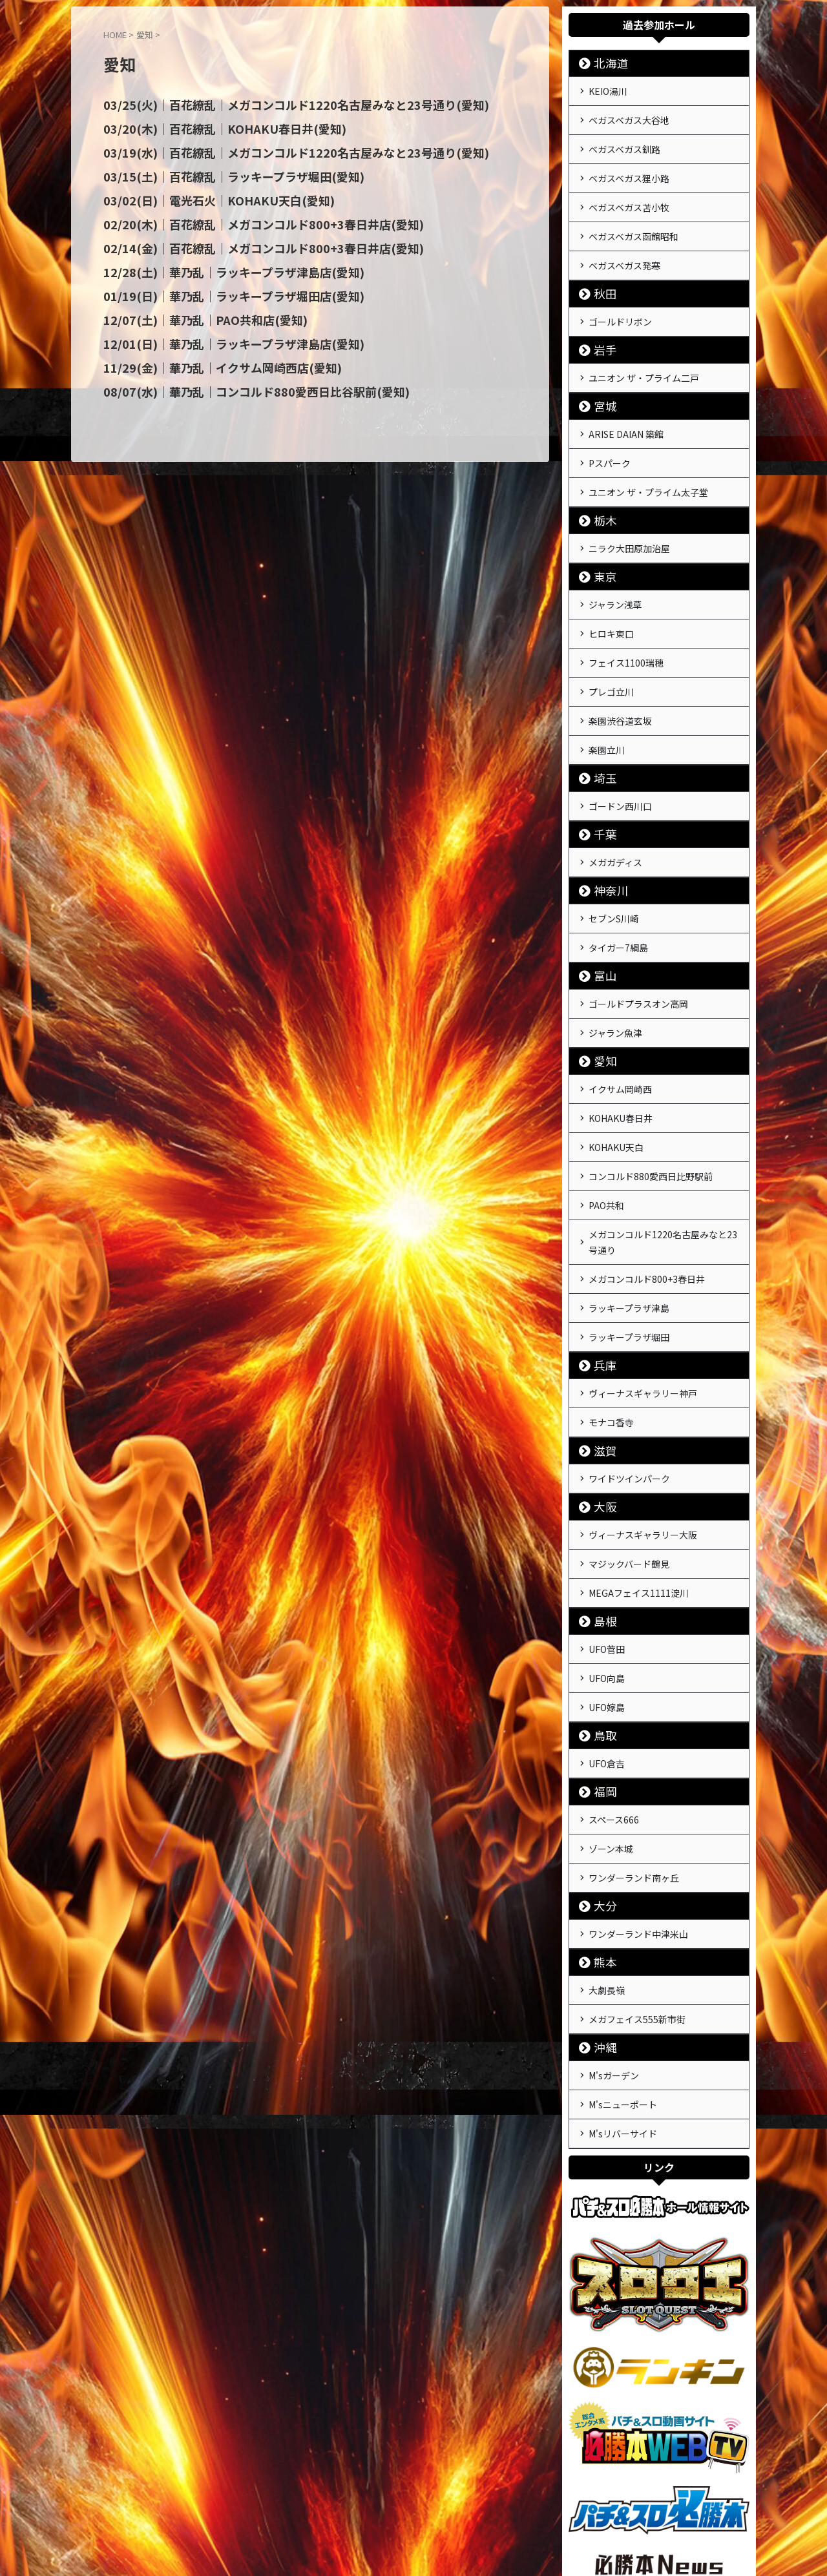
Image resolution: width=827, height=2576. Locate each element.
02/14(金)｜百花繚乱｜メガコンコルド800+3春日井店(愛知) (243, 244)
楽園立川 (607, 702)
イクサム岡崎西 (620, 1023)
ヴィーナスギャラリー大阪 (643, 1437)
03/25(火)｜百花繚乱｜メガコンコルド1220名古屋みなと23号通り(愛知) (272, 104)
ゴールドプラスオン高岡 (638, 943)
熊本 (600, 1838)
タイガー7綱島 (618, 889)
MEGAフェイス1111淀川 (639, 1490)
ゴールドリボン (620, 302)
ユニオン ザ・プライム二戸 (644, 355)
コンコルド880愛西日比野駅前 (651, 1102)
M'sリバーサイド (623, 1997)
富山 (600, 916)
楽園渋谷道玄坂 (620, 675)
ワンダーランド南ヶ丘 (634, 1757)
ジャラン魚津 (615, 969)
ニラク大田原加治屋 (629, 516)
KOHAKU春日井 (621, 1049)
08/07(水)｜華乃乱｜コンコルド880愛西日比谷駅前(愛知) (237, 383)
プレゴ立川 (611, 649)
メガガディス (615, 809)
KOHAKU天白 (616, 1076)
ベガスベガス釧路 (624, 142)
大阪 (600, 1411)
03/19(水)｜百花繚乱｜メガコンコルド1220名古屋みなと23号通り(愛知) (272, 151)
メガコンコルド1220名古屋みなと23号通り (663, 1163)
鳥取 (600, 1624)
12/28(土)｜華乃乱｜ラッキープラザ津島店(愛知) (218, 267)
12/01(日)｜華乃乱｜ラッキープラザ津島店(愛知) (218, 337)
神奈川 (604, 836)
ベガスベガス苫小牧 (629, 195)
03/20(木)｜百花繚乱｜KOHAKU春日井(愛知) (209, 128)
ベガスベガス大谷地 (629, 116)
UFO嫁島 (607, 1597)
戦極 (413, 2534)
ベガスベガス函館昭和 (633, 222)
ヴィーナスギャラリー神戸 (643, 1304)
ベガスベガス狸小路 (629, 169)
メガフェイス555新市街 (637, 1891)
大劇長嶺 (607, 1864)
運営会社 (366, 2505)
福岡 (600, 1678)
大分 (600, 1784)
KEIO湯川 (608, 89)
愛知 (600, 996)
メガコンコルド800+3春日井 (647, 1197)
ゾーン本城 (611, 1731)
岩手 (600, 329)
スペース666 (614, 1704)
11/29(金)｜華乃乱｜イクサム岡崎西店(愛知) (208, 360)
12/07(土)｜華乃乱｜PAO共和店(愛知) (192, 314)
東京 (600, 543)
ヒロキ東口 (611, 596)
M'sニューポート (623, 1971)
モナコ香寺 (611, 1330)
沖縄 (600, 1918)
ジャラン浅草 (615, 569)
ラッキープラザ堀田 (629, 1250)
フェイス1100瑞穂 (626, 622)
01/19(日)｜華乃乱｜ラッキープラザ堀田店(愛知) (218, 290)
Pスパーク (610, 436)
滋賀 (600, 1357)
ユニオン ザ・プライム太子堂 (648, 462)
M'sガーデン (614, 1944)
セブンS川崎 (614, 863)
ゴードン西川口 (620, 755)
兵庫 (600, 1277)
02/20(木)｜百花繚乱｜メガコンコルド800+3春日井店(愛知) (243, 221)
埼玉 (600, 729)
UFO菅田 (607, 1544)
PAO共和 (606, 1129)
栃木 (600, 489)
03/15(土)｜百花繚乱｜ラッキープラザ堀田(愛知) (218, 174)
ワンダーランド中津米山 (638, 1811)
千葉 (600, 782)
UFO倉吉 (607, 1651)
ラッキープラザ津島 (629, 1224)
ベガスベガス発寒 (624, 248)
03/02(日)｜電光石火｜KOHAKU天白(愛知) (203, 197)
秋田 (600, 275)
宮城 (600, 383)
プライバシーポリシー (437, 2505)
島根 (600, 1517)
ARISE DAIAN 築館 (626, 409)
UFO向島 (607, 1570)
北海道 (604, 63)
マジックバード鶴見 (629, 1464)
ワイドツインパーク (629, 1384)
